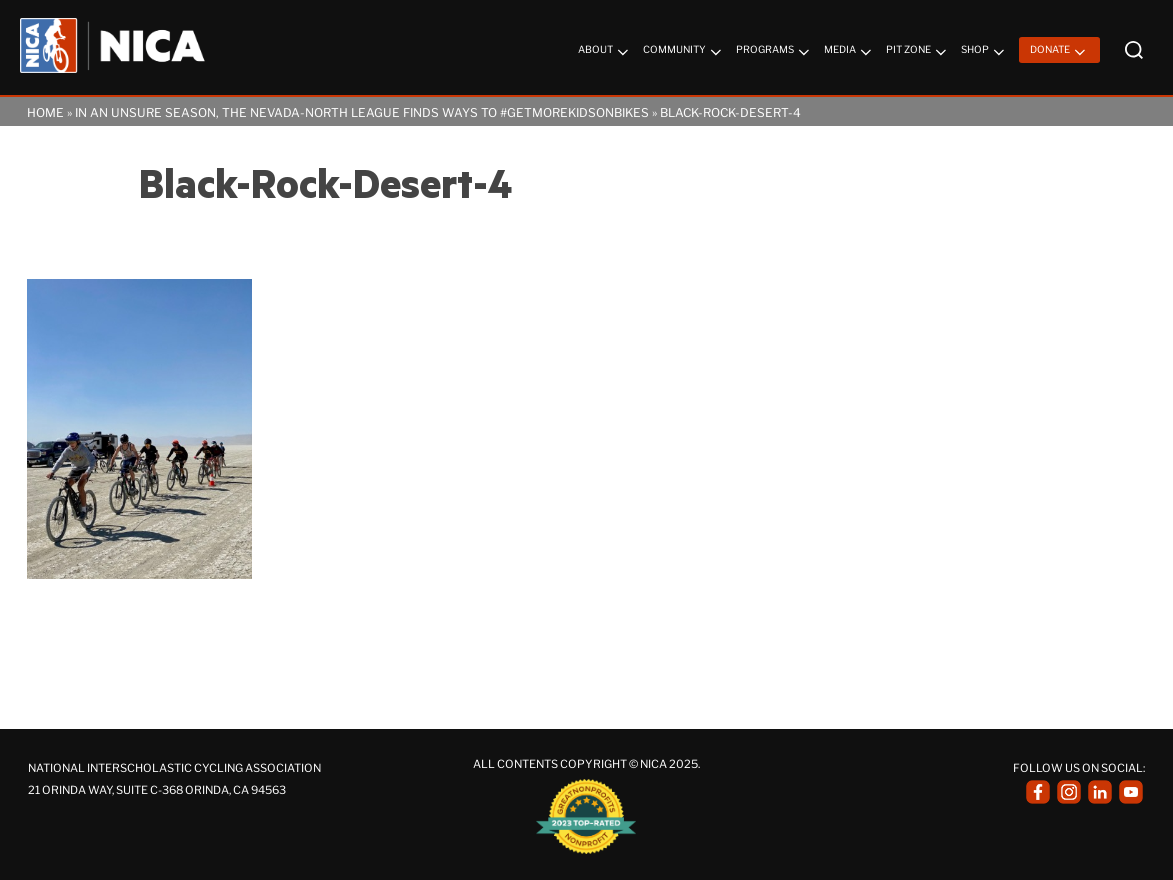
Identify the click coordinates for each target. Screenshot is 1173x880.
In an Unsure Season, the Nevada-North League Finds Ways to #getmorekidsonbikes (362, 112)
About (605, 52)
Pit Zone (918, 52)
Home (45, 112)
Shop (984, 52)
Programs (774, 52)
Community (684, 52)
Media (849, 52)
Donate (1059, 52)
